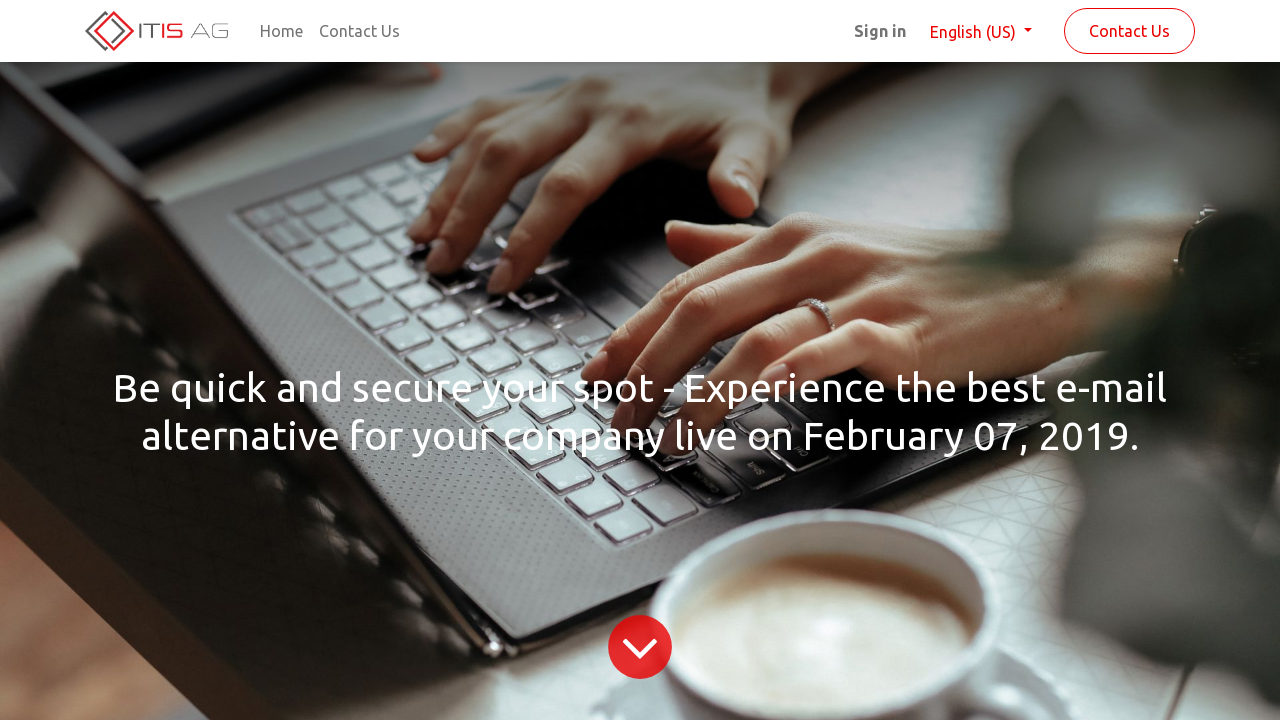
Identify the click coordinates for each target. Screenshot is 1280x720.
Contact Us (1129, 31)
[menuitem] (281, 31)
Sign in (880, 31)
